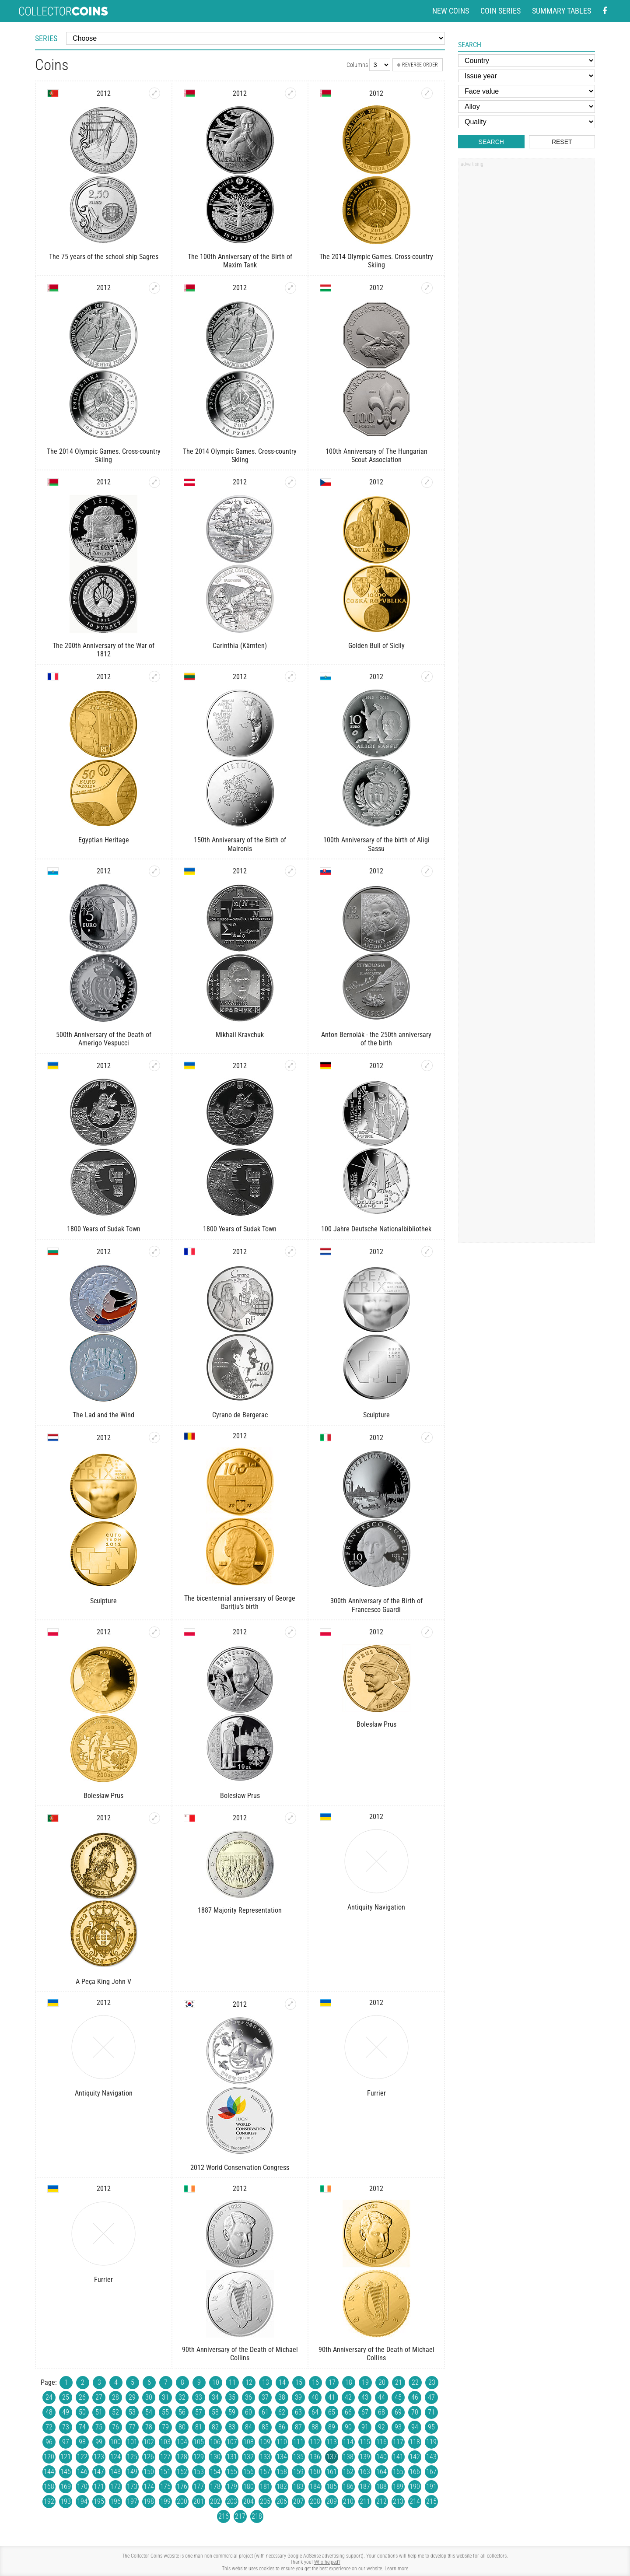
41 (331, 2397)
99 (98, 2442)
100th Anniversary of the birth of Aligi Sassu (376, 844)
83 (231, 2427)
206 (281, 2501)
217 (240, 2516)
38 (281, 2397)
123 (99, 2457)
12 (248, 2382)
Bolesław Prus (103, 1795)
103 (165, 2442)
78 (148, 2427)
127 (165, 2457)
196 (115, 2501)
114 (348, 2442)
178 (215, 2486)
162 (348, 2471)
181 (265, 2486)
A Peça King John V (103, 1981)
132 (248, 2457)
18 (348, 2382)
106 (215, 2442)
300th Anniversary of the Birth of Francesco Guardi (376, 1605)
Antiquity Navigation (376, 1907)
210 (348, 2501)
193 (65, 2501)
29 (132, 2397)
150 (149, 2471)
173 (132, 2486)
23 (431, 2382)
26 (82, 2397)
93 (398, 2427)
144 (49, 2471)
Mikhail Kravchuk (240, 1034)
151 (165, 2471)
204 (248, 2501)
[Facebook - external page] (604, 11)
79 (165, 2427)
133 (265, 2457)
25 (65, 2397)
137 (331, 2457)
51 (98, 2412)
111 (298, 2442)
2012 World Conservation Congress (239, 2167)
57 (198, 2412)
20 (381, 2382)
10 (215, 2382)
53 (132, 2412)
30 (148, 2397)
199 (165, 2501)
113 (331, 2442)
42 (348, 2397)
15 (298, 2382)
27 (98, 2397)
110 (281, 2442)
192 (49, 2501)
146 (82, 2471)
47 (431, 2397)
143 (431, 2457)
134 (281, 2457)
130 (215, 2457)
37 (265, 2397)
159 (298, 2471)
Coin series (500, 10)
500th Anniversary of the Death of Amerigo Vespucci (103, 1038)
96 (49, 2442)
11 (232, 2382)
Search (491, 141)
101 (132, 2442)
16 (315, 2382)
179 (232, 2486)
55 (165, 2412)
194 (82, 2501)
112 (315, 2442)
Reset (562, 141)
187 (365, 2486)
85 (265, 2427)
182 (281, 2486)
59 (231, 2412)
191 (431, 2486)
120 (49, 2457)
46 (414, 2397)
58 (215, 2412)
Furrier (376, 2093)
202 (215, 2501)
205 (265, 2501)
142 (415, 2457)
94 (414, 2427)
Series (46, 38)
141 (398, 2457)
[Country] (526, 60)
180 (248, 2486)
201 (198, 2501)
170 (82, 2486)
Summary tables (561, 10)
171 (99, 2486)
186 (348, 2486)
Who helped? (327, 2562)
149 (132, 2471)
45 (398, 2397)
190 (415, 2486)
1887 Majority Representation (240, 1910)
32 (182, 2397)
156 (248, 2471)
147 (99, 2471)
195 (99, 2501)
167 (431, 2471)
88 (315, 2427)
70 (414, 2412)
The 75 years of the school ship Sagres (103, 256)
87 (298, 2427)
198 (149, 2501)
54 (148, 2412)
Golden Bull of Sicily (376, 645)
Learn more (396, 2568)
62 (281, 2412)
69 (398, 2412)
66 (348, 2412)
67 (364, 2412)
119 (431, 2442)
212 (381, 2501)
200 (182, 2501)
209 (331, 2501)
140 (381, 2457)
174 (149, 2486)
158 (281, 2471)
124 (115, 2457)
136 (315, 2457)
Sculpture (376, 1415)
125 (132, 2457)
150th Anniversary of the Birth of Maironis (240, 844)
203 (232, 2501)
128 (182, 2457)
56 (182, 2412)
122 (82, 2457)
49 (65, 2412)
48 (49, 2412)
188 (381, 2486)
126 (149, 2457)
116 (381, 2442)
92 (381, 2427)
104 (182, 2442)
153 (198, 2471)
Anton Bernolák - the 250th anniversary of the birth (376, 1038)
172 (115, 2486)
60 (248, 2412)
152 (182, 2471)
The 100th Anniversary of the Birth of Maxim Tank (240, 260)
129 (198, 2457)
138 (348, 2457)
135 (298, 2457)
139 (365, 2457)
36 (248, 2397)
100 (115, 2442)
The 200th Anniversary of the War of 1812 (103, 649)
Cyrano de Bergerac (240, 1415)
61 (265, 2412)
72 (49, 2427)
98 (82, 2442)
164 (381, 2471)
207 (298, 2501)
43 (364, 2397)
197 (132, 2501)
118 (415, 2442)
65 (331, 2412)
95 (431, 2427)
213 (398, 2501)
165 (398, 2471)
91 (364, 2427)
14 (282, 2382)
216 (223, 2516)
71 (431, 2412)
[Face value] (526, 91)
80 (182, 2427)
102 (149, 2442)
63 (298, 2412)
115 (365, 2442)
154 (215, 2471)
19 (365, 2382)
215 (431, 2501)
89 (331, 2427)
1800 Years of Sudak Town (103, 1229)
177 (198, 2486)
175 (165, 2486)
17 (332, 2382)
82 (215, 2427)
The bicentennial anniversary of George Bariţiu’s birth (239, 1602)
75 (98, 2427)
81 (198, 2427)
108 (248, 2442)
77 (132, 2427)
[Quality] (526, 122)
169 (65, 2486)
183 (298, 2486)
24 (49, 2397)
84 (248, 2427)
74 (82, 2427)
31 (165, 2397)
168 (49, 2486)
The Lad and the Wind (103, 1415)
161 (331, 2471)
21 (398, 2382)
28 (115, 2397)
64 (315, 2412)
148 (115, 2471)
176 (182, 2486)
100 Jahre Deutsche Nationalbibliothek (376, 1229)
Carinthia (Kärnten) (240, 645)
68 (381, 2412)
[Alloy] (526, 106)
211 (365, 2501)
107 (232, 2442)
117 (398, 2442)
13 (265, 2382)
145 (65, 2471)
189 (398, 2486)
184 (315, 2486)
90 (348, 2427)
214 (415, 2501)
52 (115, 2412)
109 (265, 2442)
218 (257, 2516)
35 (231, 2397)
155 (232, 2471)
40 (315, 2397)
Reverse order (417, 65)
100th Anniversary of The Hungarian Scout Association (376, 455)
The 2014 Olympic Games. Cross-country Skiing (376, 260)
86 (281, 2427)
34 (215, 2397)
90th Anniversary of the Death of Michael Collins (240, 2353)
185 (331, 2486)
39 (298, 2397)
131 (232, 2457)
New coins (450, 10)
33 (198, 2397)
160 (315, 2471)
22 (415, 2382)
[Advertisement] (526, 303)
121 (65, 2457)
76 (115, 2427)
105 (198, 2442)
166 (415, 2471)
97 (65, 2442)
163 (365, 2471)
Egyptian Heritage (103, 840)
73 (65, 2427)
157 (265, 2471)
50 (82, 2412)
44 (381, 2397)
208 (315, 2501)
